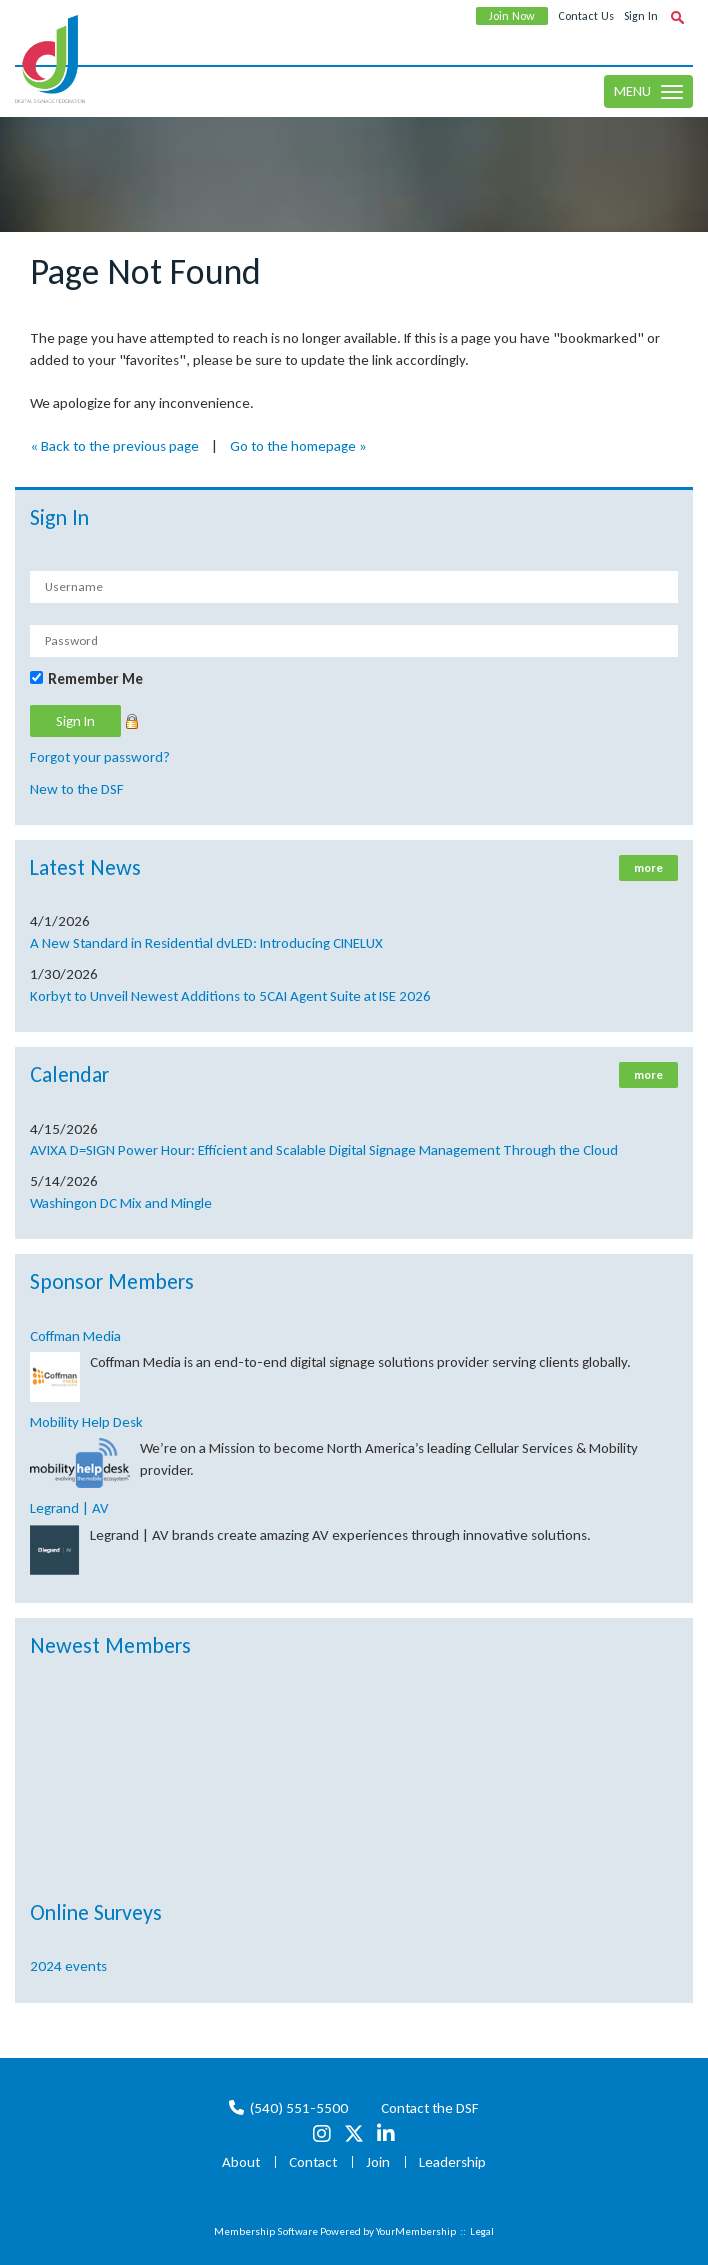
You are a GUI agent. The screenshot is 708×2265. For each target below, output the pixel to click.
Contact (313, 2162)
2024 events (68, 1966)
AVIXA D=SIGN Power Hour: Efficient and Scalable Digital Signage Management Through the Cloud (324, 1150)
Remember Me (95, 679)
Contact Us (586, 16)
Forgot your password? (100, 757)
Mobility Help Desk (86, 1422)
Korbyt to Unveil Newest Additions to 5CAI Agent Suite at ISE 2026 (230, 996)
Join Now (512, 16)
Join (378, 2162)
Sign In (641, 16)
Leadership (452, 2162)
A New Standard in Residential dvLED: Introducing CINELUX (206, 943)
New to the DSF (77, 789)
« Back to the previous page (114, 446)
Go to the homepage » (298, 446)
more (648, 868)
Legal (482, 2231)
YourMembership (416, 2231)
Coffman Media (75, 1336)
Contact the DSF (430, 2108)
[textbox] (677, 17)
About (241, 2162)
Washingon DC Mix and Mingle (121, 1203)
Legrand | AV (69, 1508)
